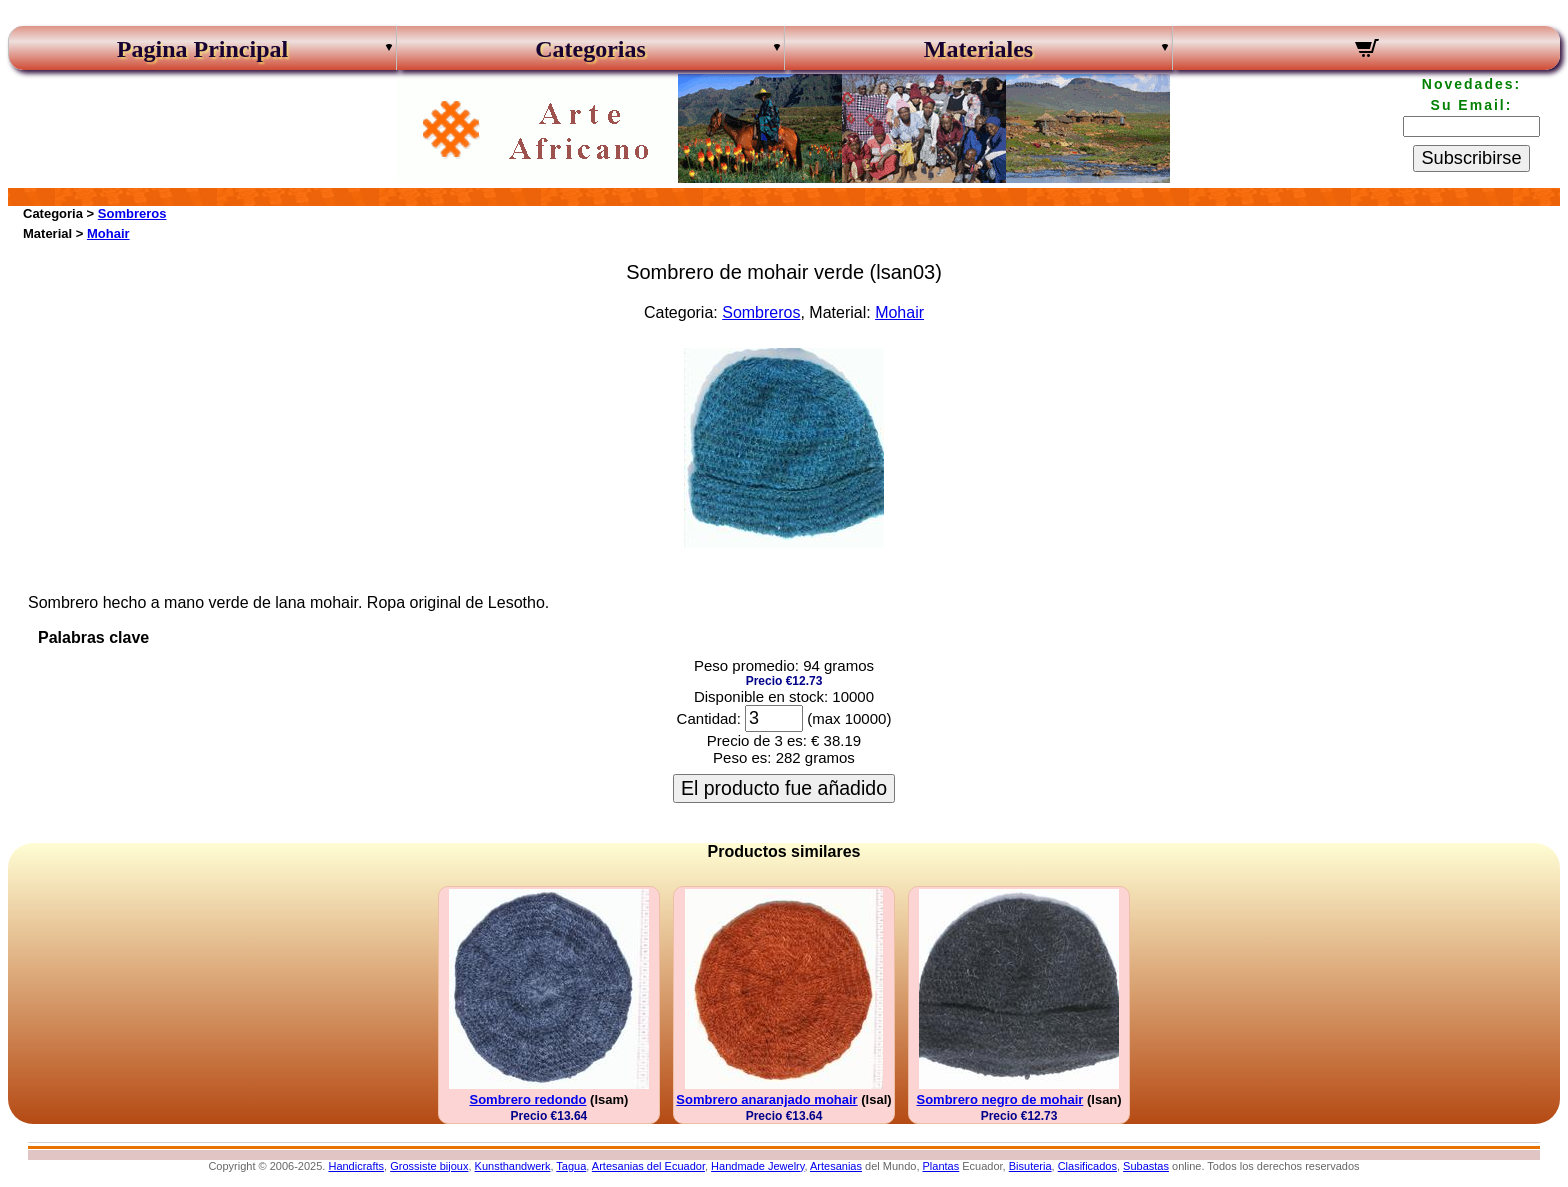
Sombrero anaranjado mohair (766, 1099)
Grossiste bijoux (429, 1166)
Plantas (941, 1166)
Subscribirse (1471, 158)
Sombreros (132, 213)
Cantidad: (709, 718)
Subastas (1146, 1166)
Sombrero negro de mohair (999, 1099)
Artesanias (836, 1166)
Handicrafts (356, 1166)
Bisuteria (1030, 1166)
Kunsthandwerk (513, 1166)
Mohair (108, 233)
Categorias (590, 49)
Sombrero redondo (527, 1099)
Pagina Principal (202, 49)
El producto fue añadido (784, 788)
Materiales (978, 49)
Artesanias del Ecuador (648, 1166)
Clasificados (1087, 1166)
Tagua (571, 1166)
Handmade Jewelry (757, 1166)
